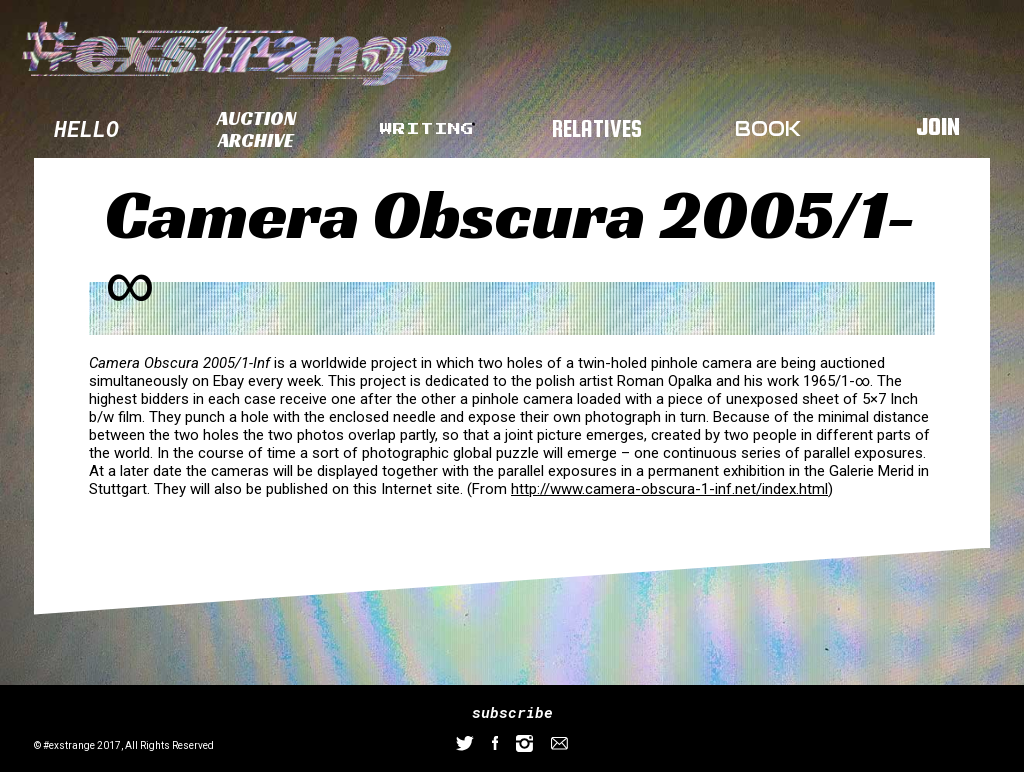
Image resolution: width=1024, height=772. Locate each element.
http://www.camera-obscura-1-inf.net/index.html (669, 489)
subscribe (512, 712)
